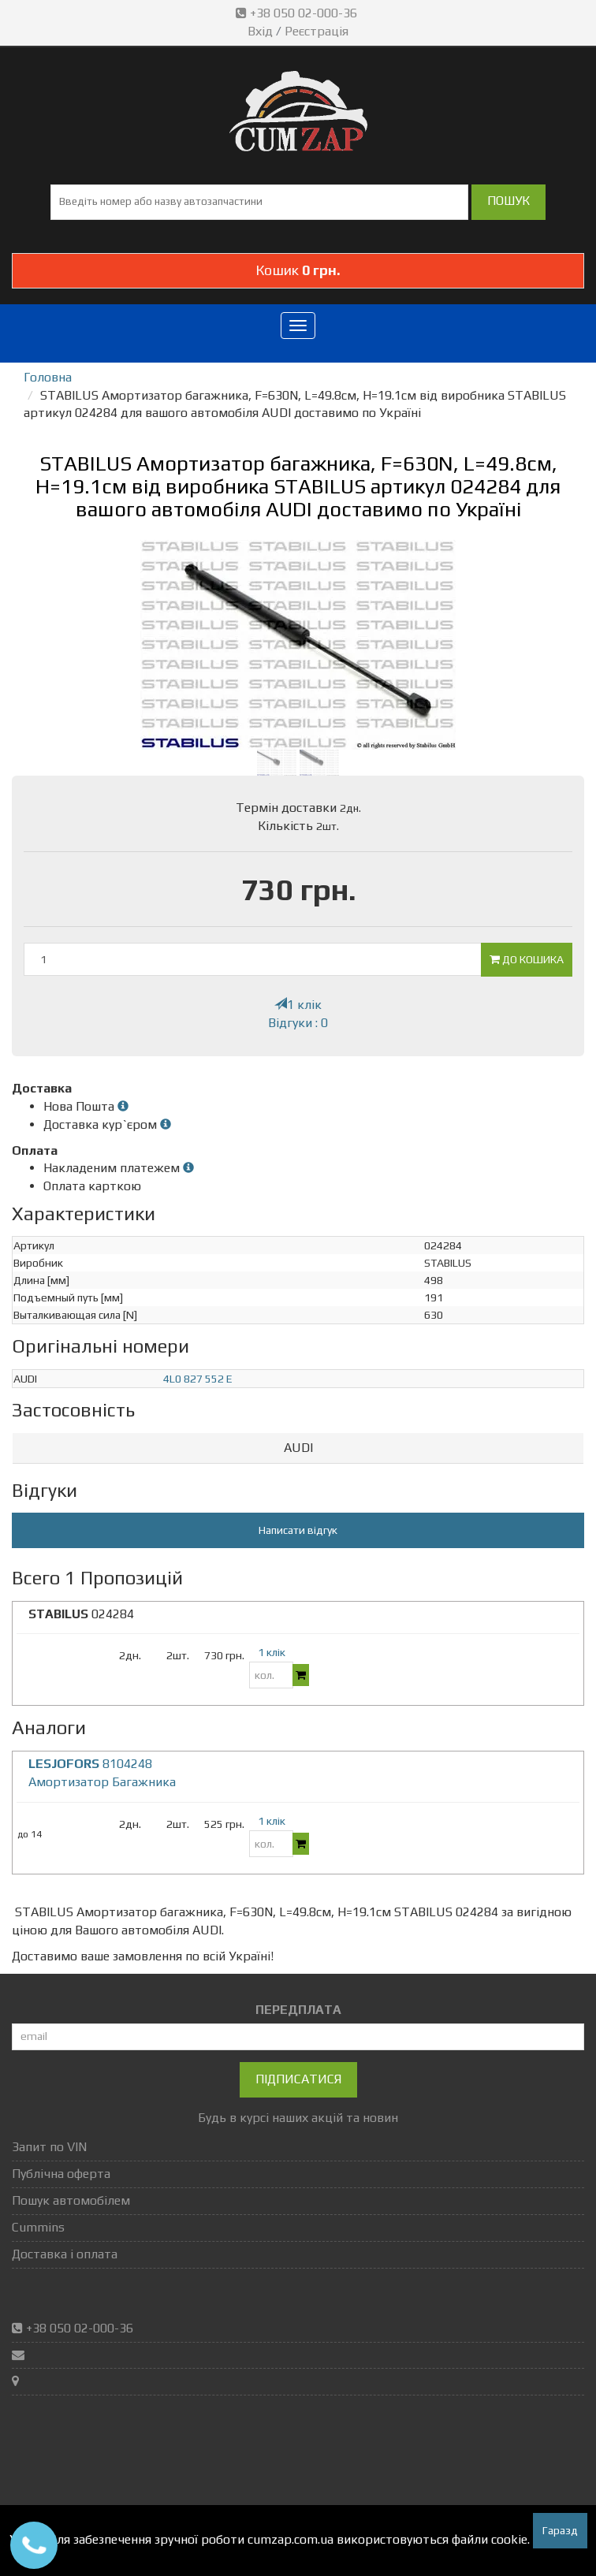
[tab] (298, 1448)
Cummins (38, 2227)
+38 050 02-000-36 (298, 13)
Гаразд (560, 2530)
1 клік (298, 1004)
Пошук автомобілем (71, 2200)
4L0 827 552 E (198, 1378)
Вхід (260, 31)
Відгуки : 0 (298, 1022)
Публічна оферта (61, 2173)
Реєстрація (316, 31)
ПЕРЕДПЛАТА (298, 2009)
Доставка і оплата (64, 2254)
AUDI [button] (298, 1447)
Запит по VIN (49, 2146)
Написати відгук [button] (298, 1530)
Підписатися (298, 2079)
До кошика (527, 959)
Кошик (298, 270)
